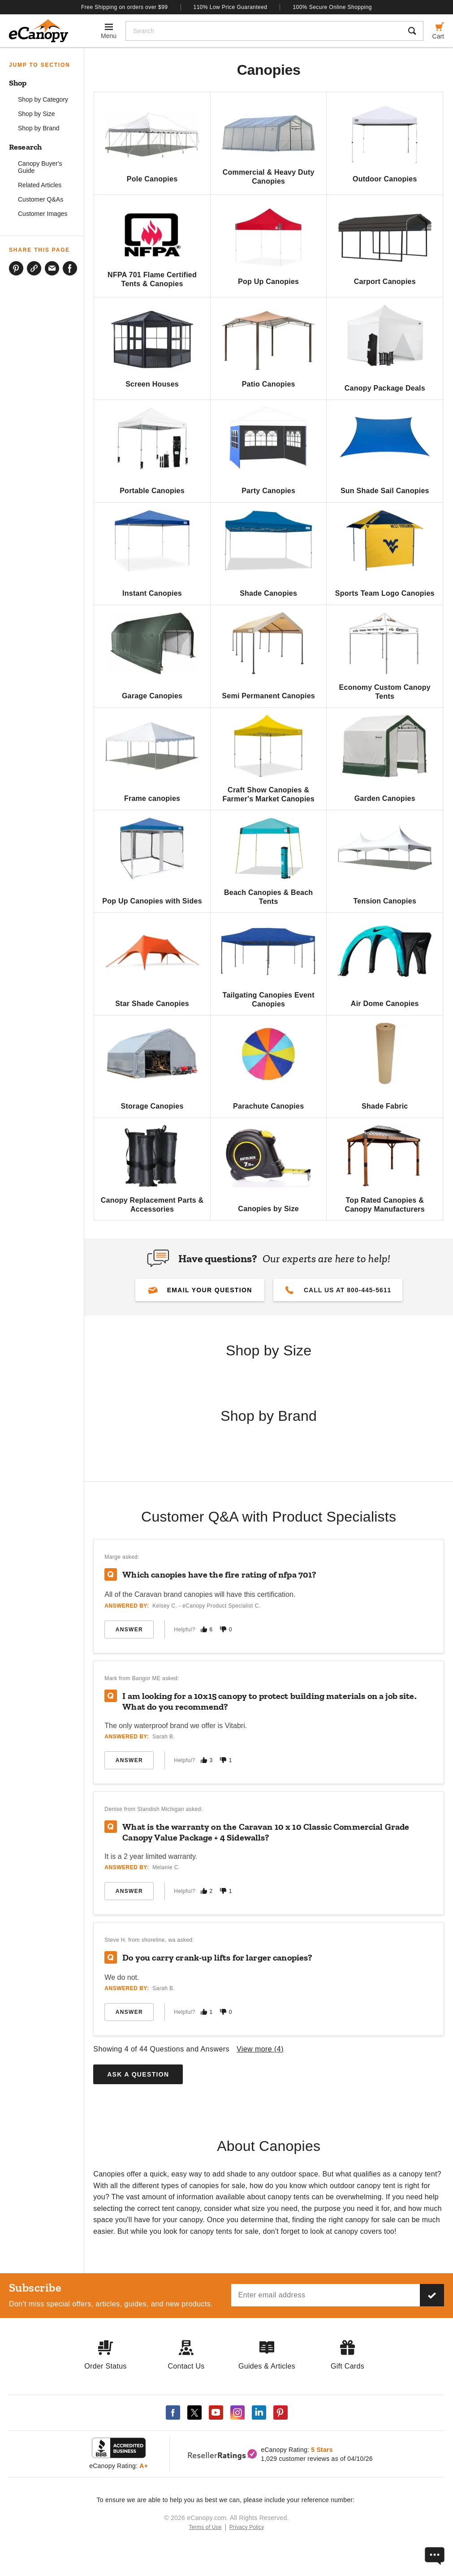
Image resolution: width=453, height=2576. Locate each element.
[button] (199, 1290)
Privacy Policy (246, 2527)
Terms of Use (205, 2527)
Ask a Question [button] (138, 2074)
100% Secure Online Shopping (332, 7)
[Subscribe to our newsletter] (432, 2295)
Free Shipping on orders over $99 (124, 7)
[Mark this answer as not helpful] (223, 1629)
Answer (129, 1629)
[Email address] (325, 2295)
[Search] (263, 31)
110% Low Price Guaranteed (230, 7)
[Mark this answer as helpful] (204, 1629)
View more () (260, 2049)
